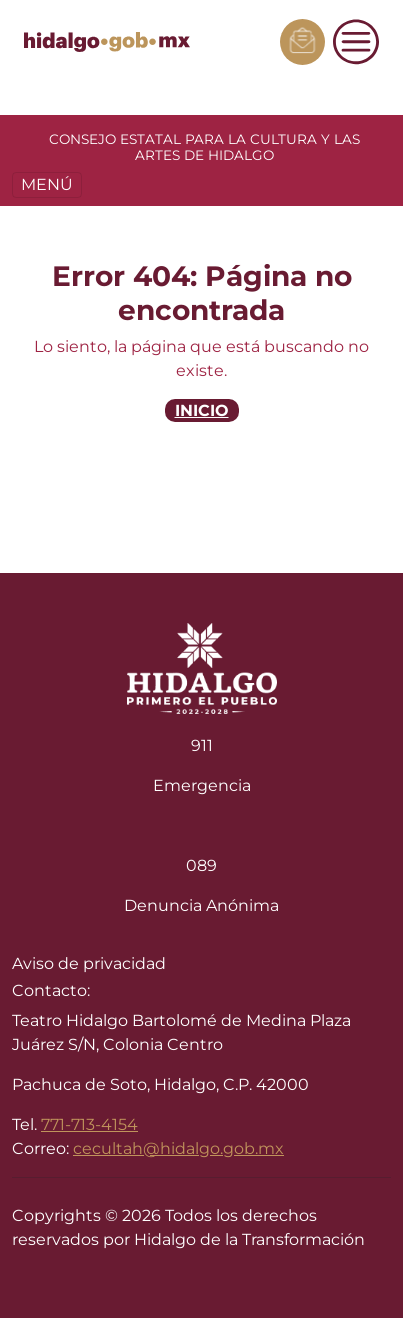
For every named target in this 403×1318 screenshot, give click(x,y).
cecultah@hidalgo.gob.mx (178, 1148)
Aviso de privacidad (89, 963)
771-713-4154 (89, 1124)
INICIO (202, 410)
